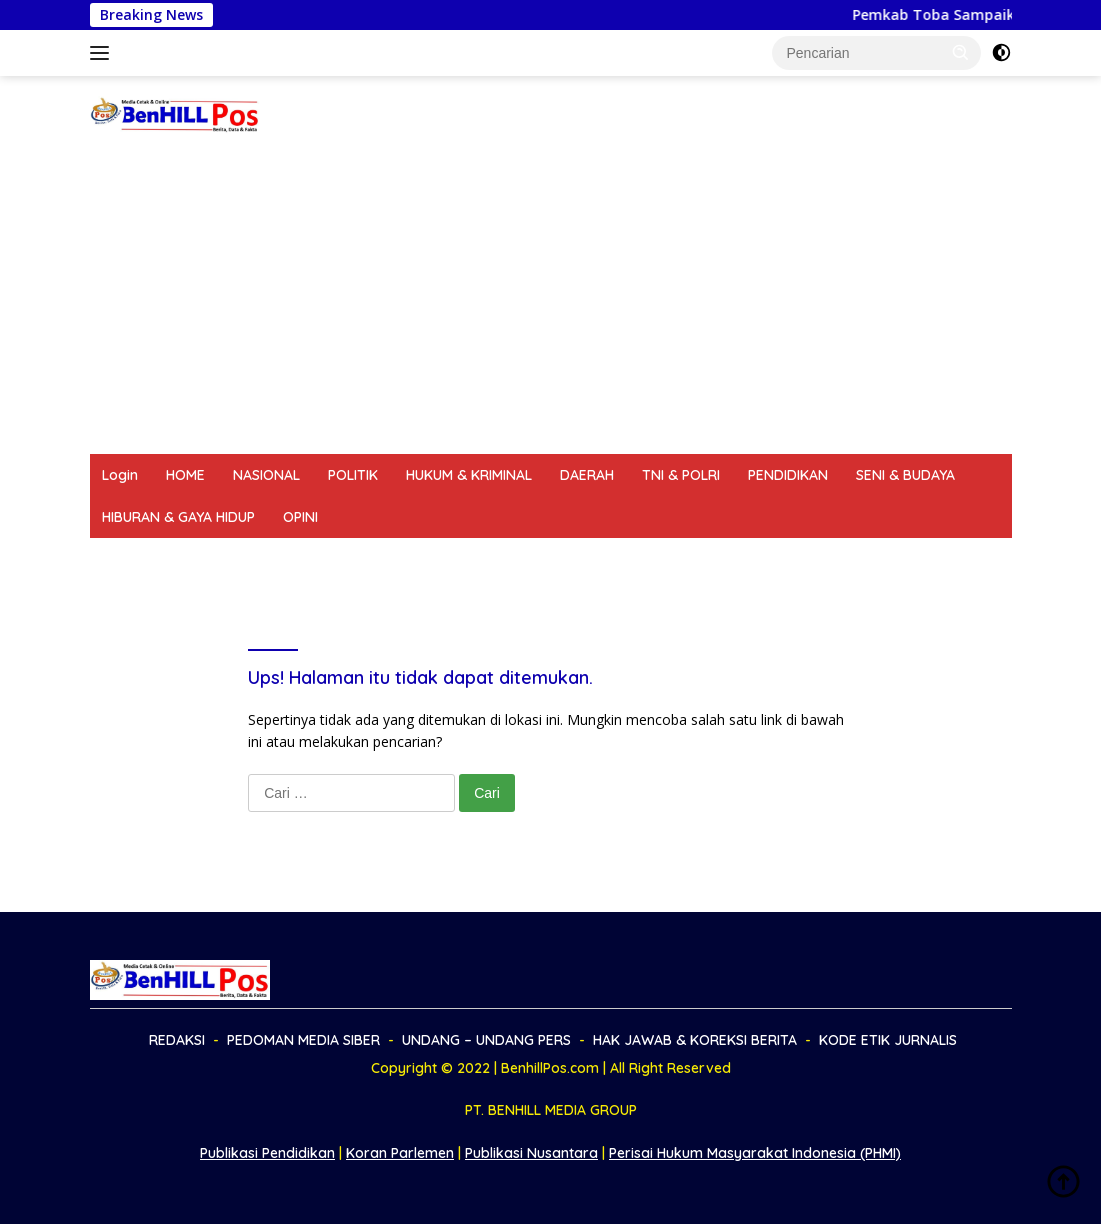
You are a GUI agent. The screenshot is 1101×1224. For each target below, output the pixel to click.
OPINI (300, 517)
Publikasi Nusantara (531, 1153)
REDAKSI (130, 559)
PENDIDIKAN (788, 475)
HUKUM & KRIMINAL (469, 475)
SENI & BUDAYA (905, 475)
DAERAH (587, 475)
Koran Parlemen (400, 1153)
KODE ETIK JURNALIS (865, 559)
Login (120, 475)
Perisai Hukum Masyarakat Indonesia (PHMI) (755, 1153)
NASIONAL (266, 475)
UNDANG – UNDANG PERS (451, 559)
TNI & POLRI (681, 475)
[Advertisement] (550, 304)
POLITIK (353, 475)
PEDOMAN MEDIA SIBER (262, 559)
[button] (961, 52)
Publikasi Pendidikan (267, 1153)
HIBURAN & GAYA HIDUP (178, 517)
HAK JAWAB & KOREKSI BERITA (666, 559)
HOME (185, 475)
